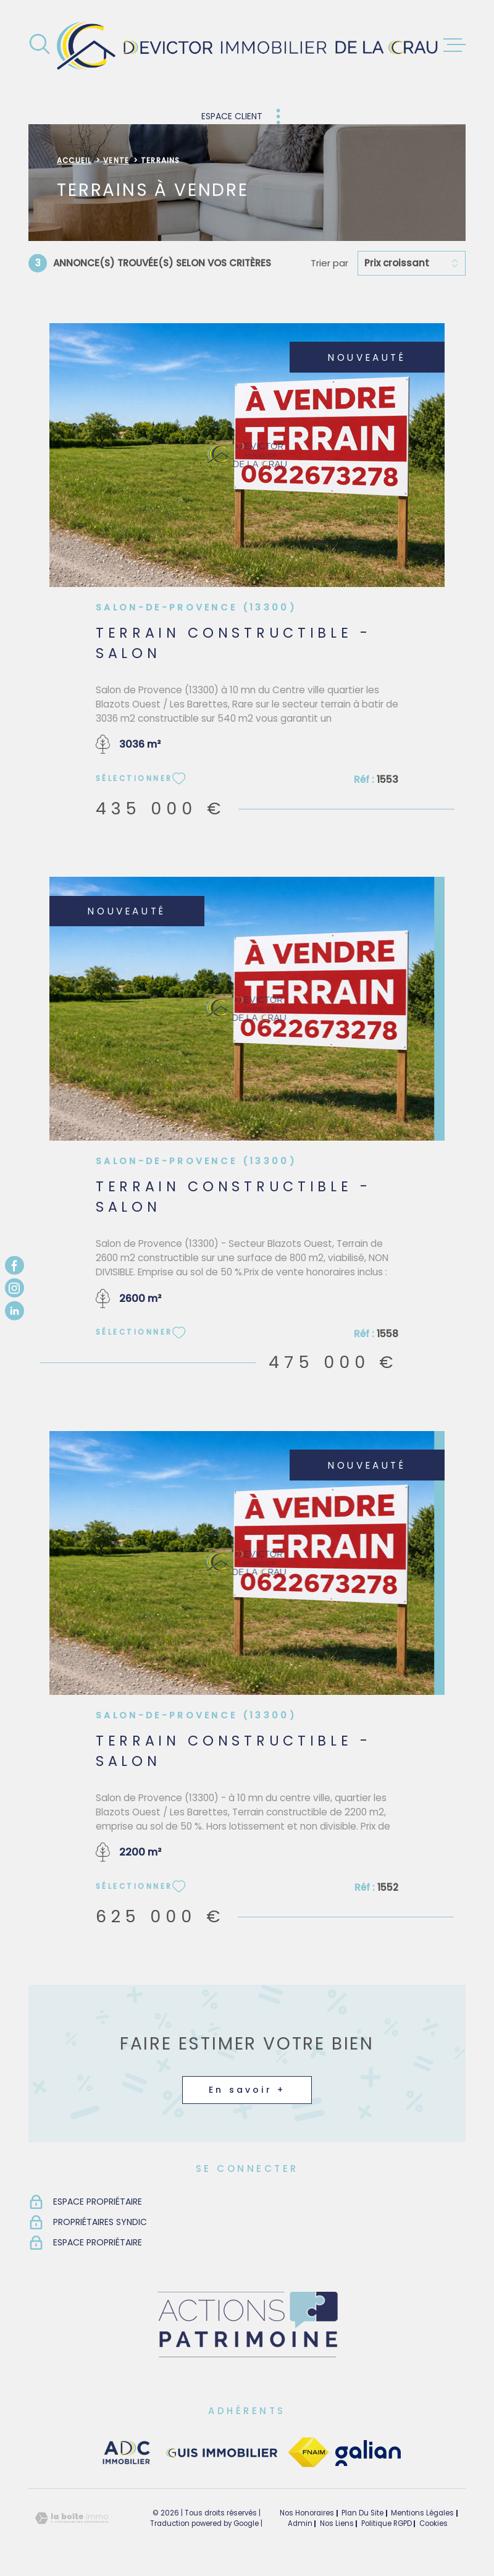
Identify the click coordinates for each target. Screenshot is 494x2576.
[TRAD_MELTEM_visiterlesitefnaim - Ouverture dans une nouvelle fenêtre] (308, 2452)
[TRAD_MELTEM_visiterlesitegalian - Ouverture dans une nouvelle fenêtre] (368, 2453)
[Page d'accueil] (247, 44)
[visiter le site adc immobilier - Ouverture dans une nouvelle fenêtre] (126, 2453)
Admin (300, 2523)
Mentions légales (422, 2513)
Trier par (329, 263)
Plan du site (362, 2513)
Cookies (433, 2524)
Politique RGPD (386, 2523)
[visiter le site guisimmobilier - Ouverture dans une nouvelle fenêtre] (220, 2453)
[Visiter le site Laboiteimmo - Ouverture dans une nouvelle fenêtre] (71, 2518)
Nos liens (337, 2523)
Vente (116, 161)
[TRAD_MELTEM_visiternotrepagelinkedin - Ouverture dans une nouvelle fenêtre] (14, 1310)
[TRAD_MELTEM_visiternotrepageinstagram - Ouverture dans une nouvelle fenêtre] (14, 1288)
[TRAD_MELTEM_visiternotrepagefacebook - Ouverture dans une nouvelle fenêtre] (14, 1265)
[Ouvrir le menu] (454, 45)
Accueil (74, 161)
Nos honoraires (307, 2513)
